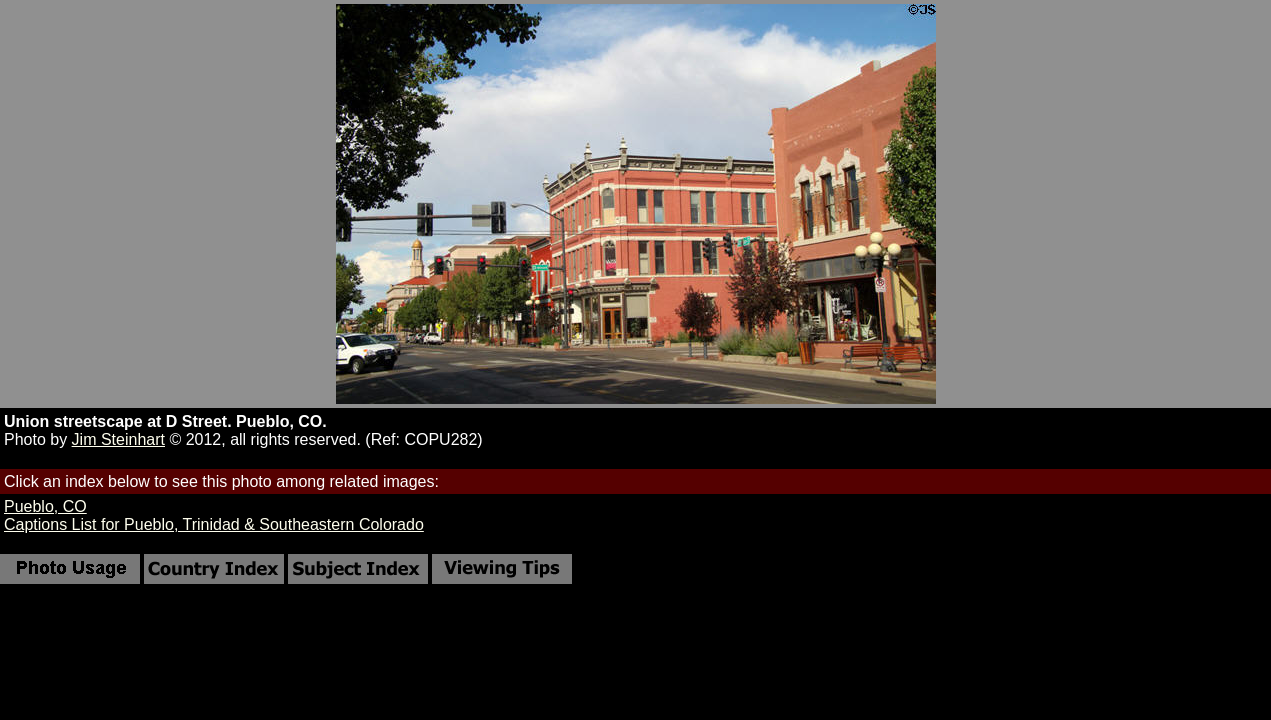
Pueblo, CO (45, 506)
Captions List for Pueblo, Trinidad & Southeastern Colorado (214, 524)
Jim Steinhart (118, 439)
